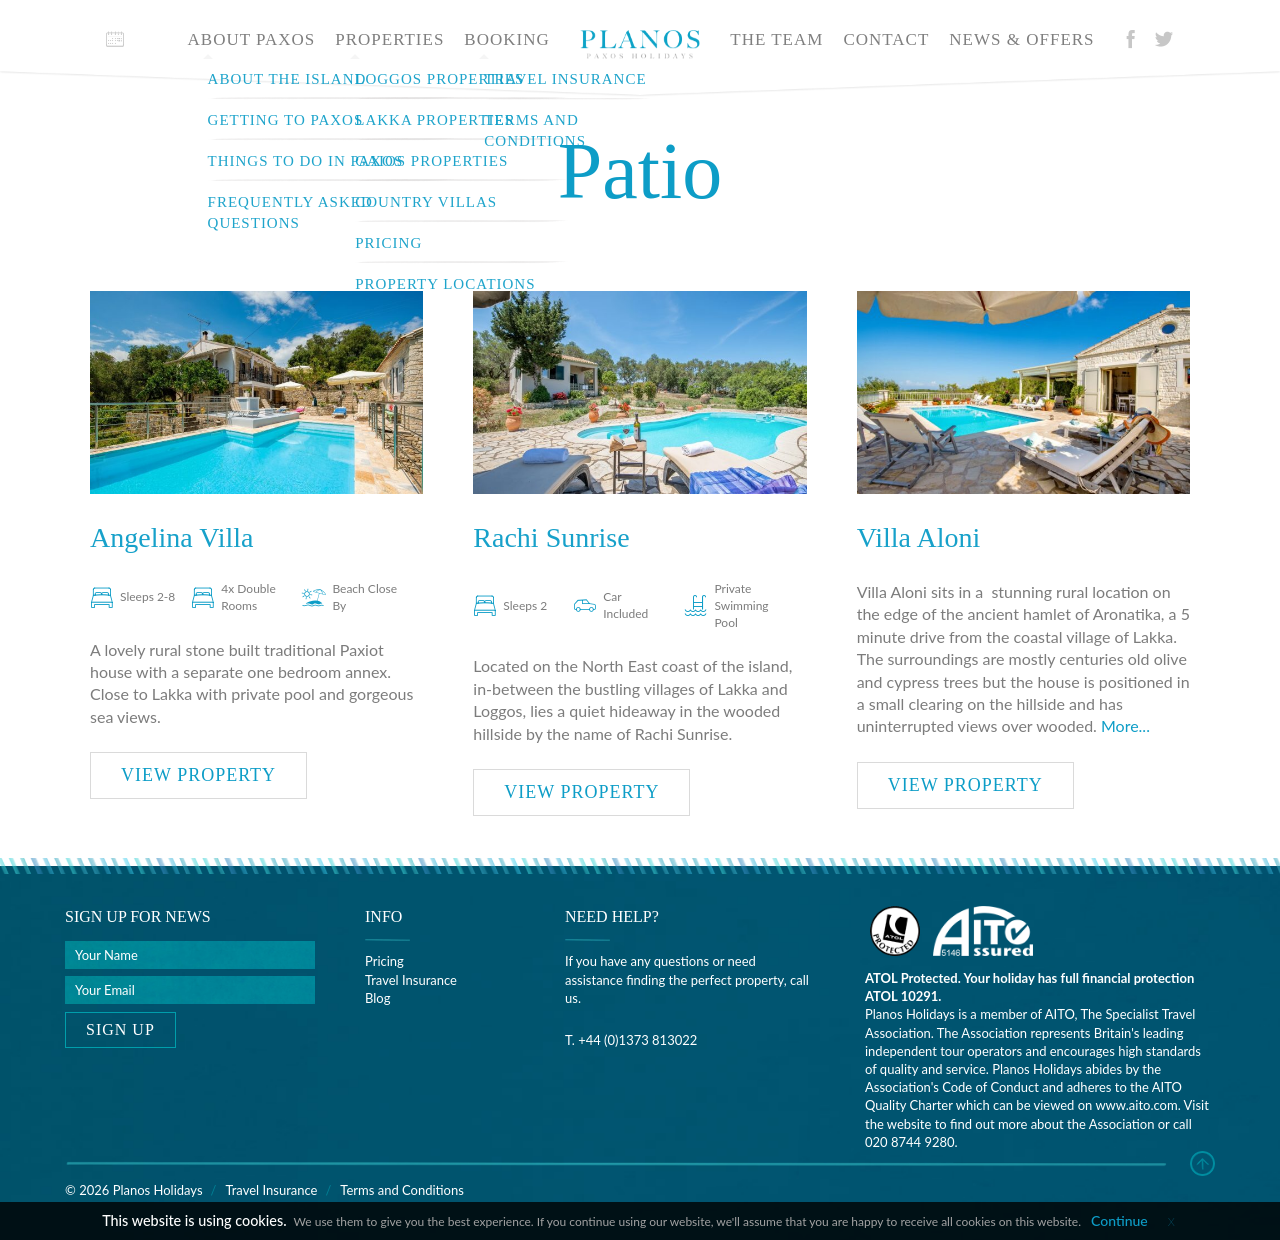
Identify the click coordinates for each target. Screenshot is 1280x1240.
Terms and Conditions (402, 1190)
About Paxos (252, 39)
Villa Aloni (919, 537)
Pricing (384, 961)
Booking (506, 39)
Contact (886, 39)
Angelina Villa (171, 537)
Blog (377, 998)
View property (198, 775)
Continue (1119, 1220)
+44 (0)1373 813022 (637, 1040)
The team (776, 39)
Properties (389, 39)
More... (1125, 725)
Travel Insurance (411, 980)
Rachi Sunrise (551, 537)
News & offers (1021, 39)
